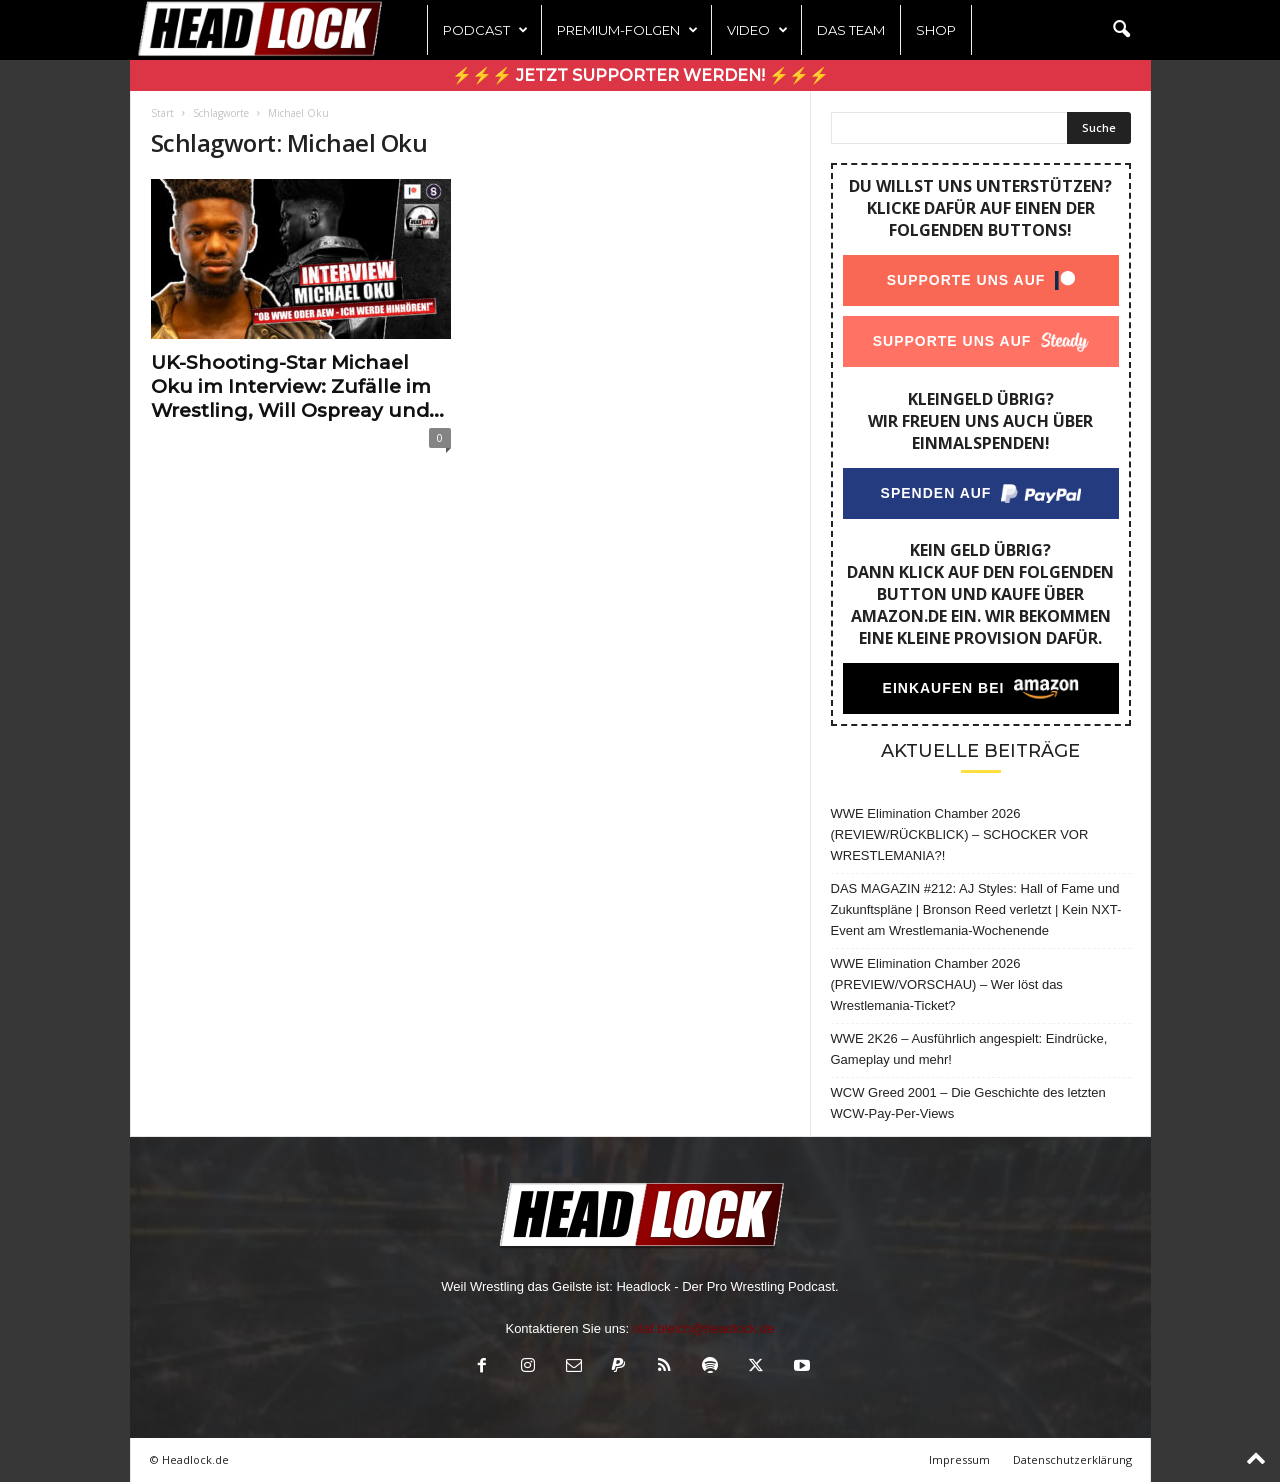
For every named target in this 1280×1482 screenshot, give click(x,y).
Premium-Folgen (627, 30)
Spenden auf (935, 493)
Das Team (851, 30)
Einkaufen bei (943, 688)
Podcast (485, 30)
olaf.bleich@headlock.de (704, 1328)
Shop (936, 30)
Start (162, 113)
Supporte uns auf (965, 280)
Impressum (959, 1459)
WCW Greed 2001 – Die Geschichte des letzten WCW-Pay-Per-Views (968, 1103)
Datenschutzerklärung (1072, 1459)
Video (757, 30)
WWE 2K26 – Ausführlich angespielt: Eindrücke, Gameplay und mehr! (969, 1049)
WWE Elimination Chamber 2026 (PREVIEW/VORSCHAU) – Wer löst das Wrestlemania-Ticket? (947, 984)
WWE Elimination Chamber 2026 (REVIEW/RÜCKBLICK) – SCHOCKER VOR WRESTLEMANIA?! (960, 834)
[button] (1121, 30)
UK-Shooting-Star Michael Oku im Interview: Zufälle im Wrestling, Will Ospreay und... (297, 386)
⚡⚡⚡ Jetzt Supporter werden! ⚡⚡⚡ (640, 75)
